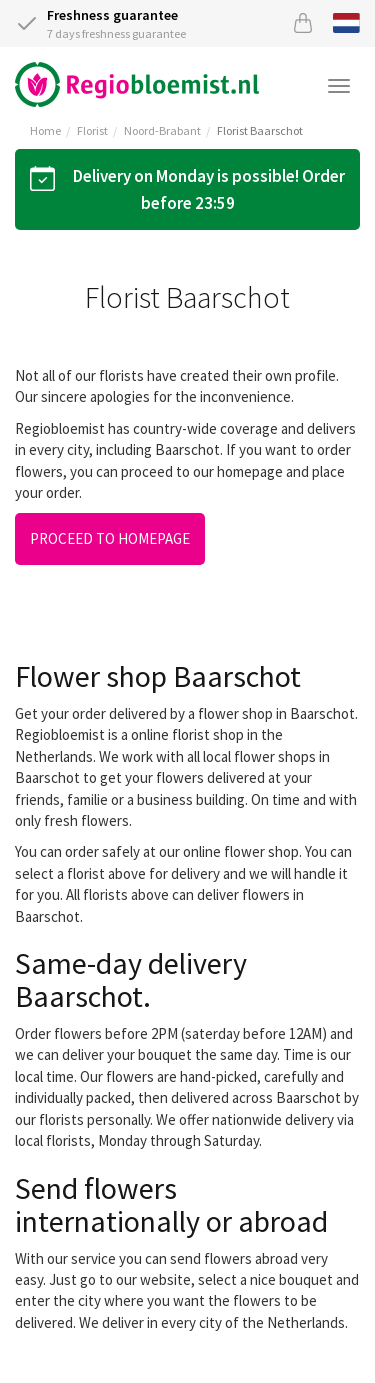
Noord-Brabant (162, 130)
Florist (92, 130)
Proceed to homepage (110, 538)
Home (45, 130)
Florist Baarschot (260, 130)
